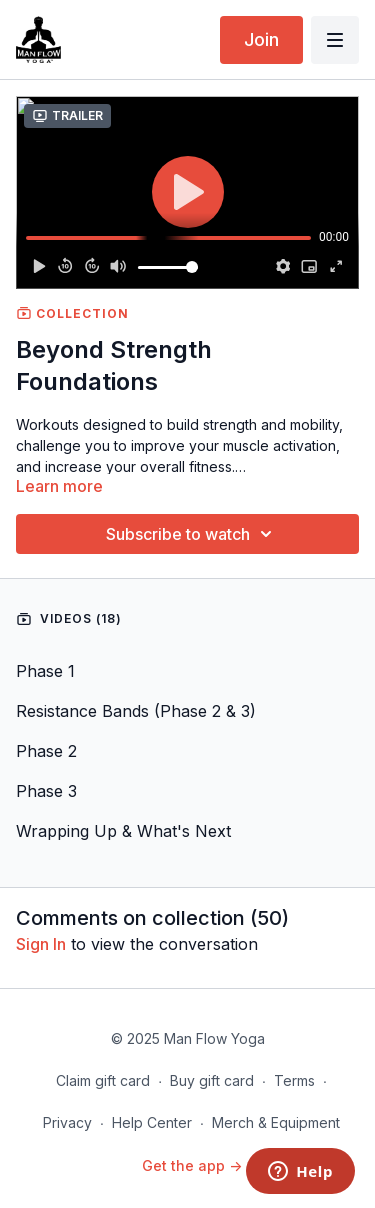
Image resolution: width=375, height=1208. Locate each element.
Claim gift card (103, 1080)
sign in (41, 944)
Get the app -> (192, 1165)
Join (261, 39)
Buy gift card (212, 1080)
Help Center (152, 1122)
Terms (294, 1080)
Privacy (67, 1122)
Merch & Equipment (276, 1122)
